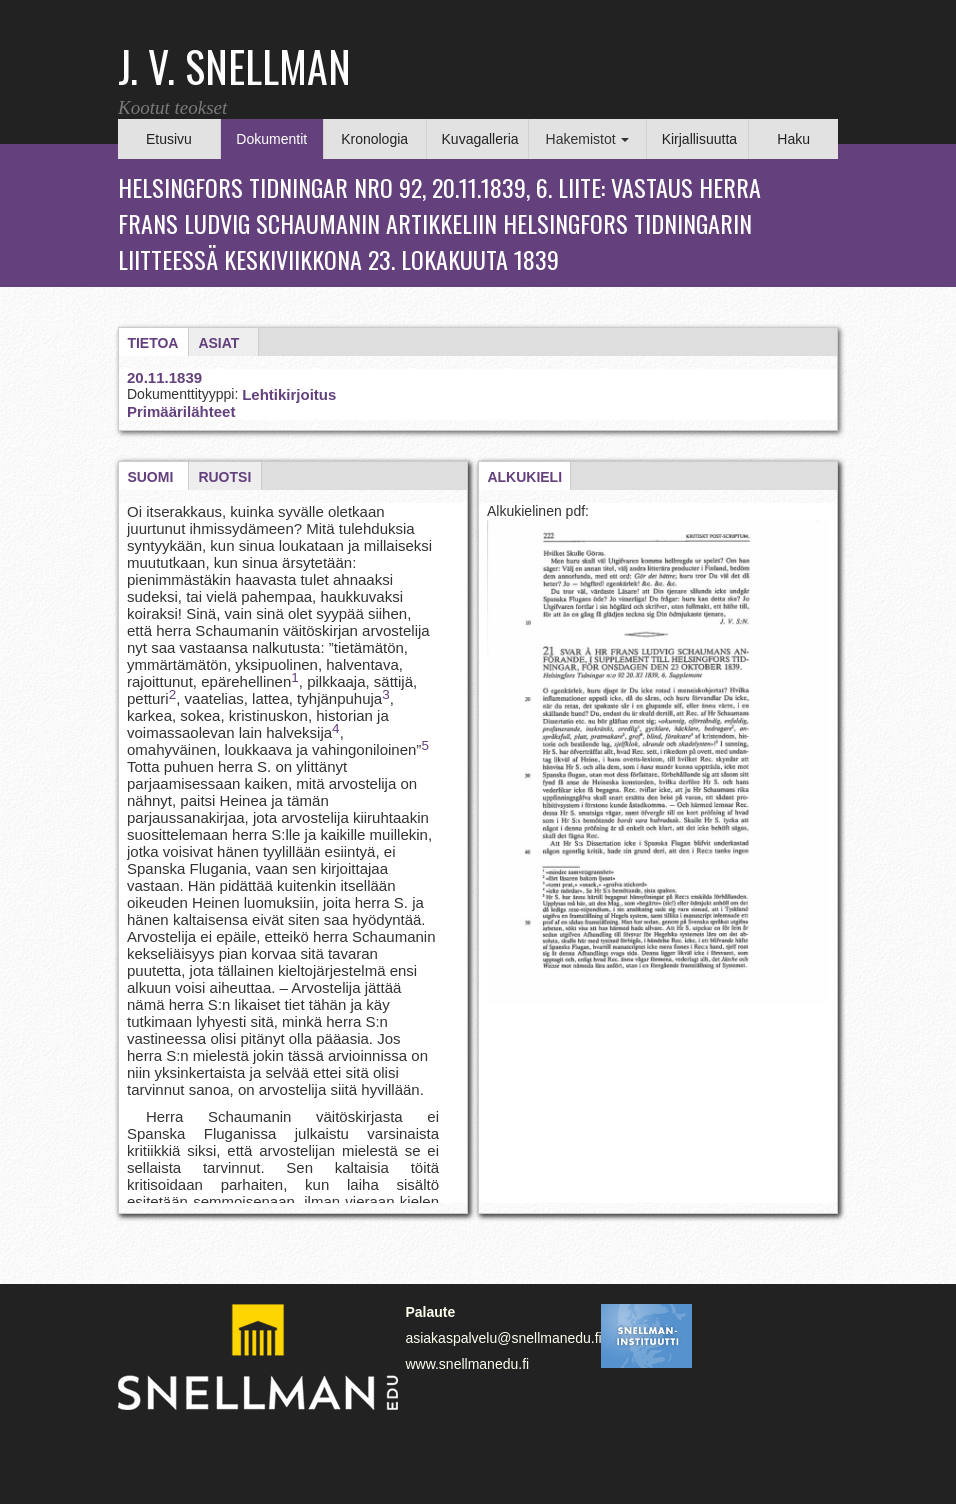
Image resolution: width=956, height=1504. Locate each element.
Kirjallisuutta (699, 139)
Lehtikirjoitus (289, 394)
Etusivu (169, 139)
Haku (793, 139)
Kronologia (374, 139)
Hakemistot (588, 139)
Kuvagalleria (480, 139)
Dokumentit (271, 139)
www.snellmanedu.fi (467, 1364)
